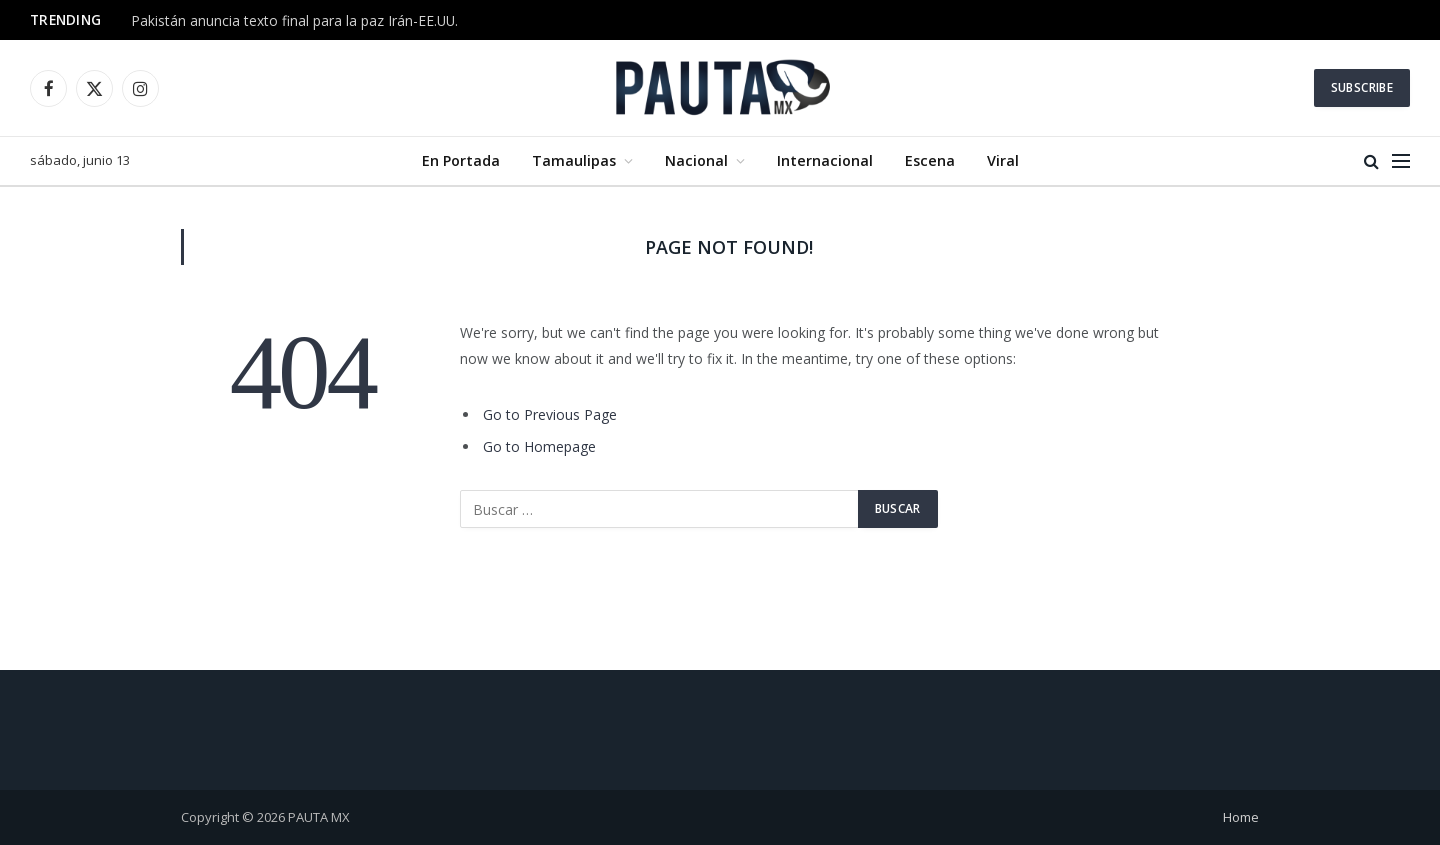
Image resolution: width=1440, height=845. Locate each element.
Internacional (825, 160)
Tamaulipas (574, 160)
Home (1241, 817)
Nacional (696, 160)
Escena (930, 160)
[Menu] (1401, 161)
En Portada (461, 160)
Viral (1003, 160)
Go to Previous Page (550, 414)
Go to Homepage (539, 446)
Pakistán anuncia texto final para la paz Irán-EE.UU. (294, 21)
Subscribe (1362, 87)
